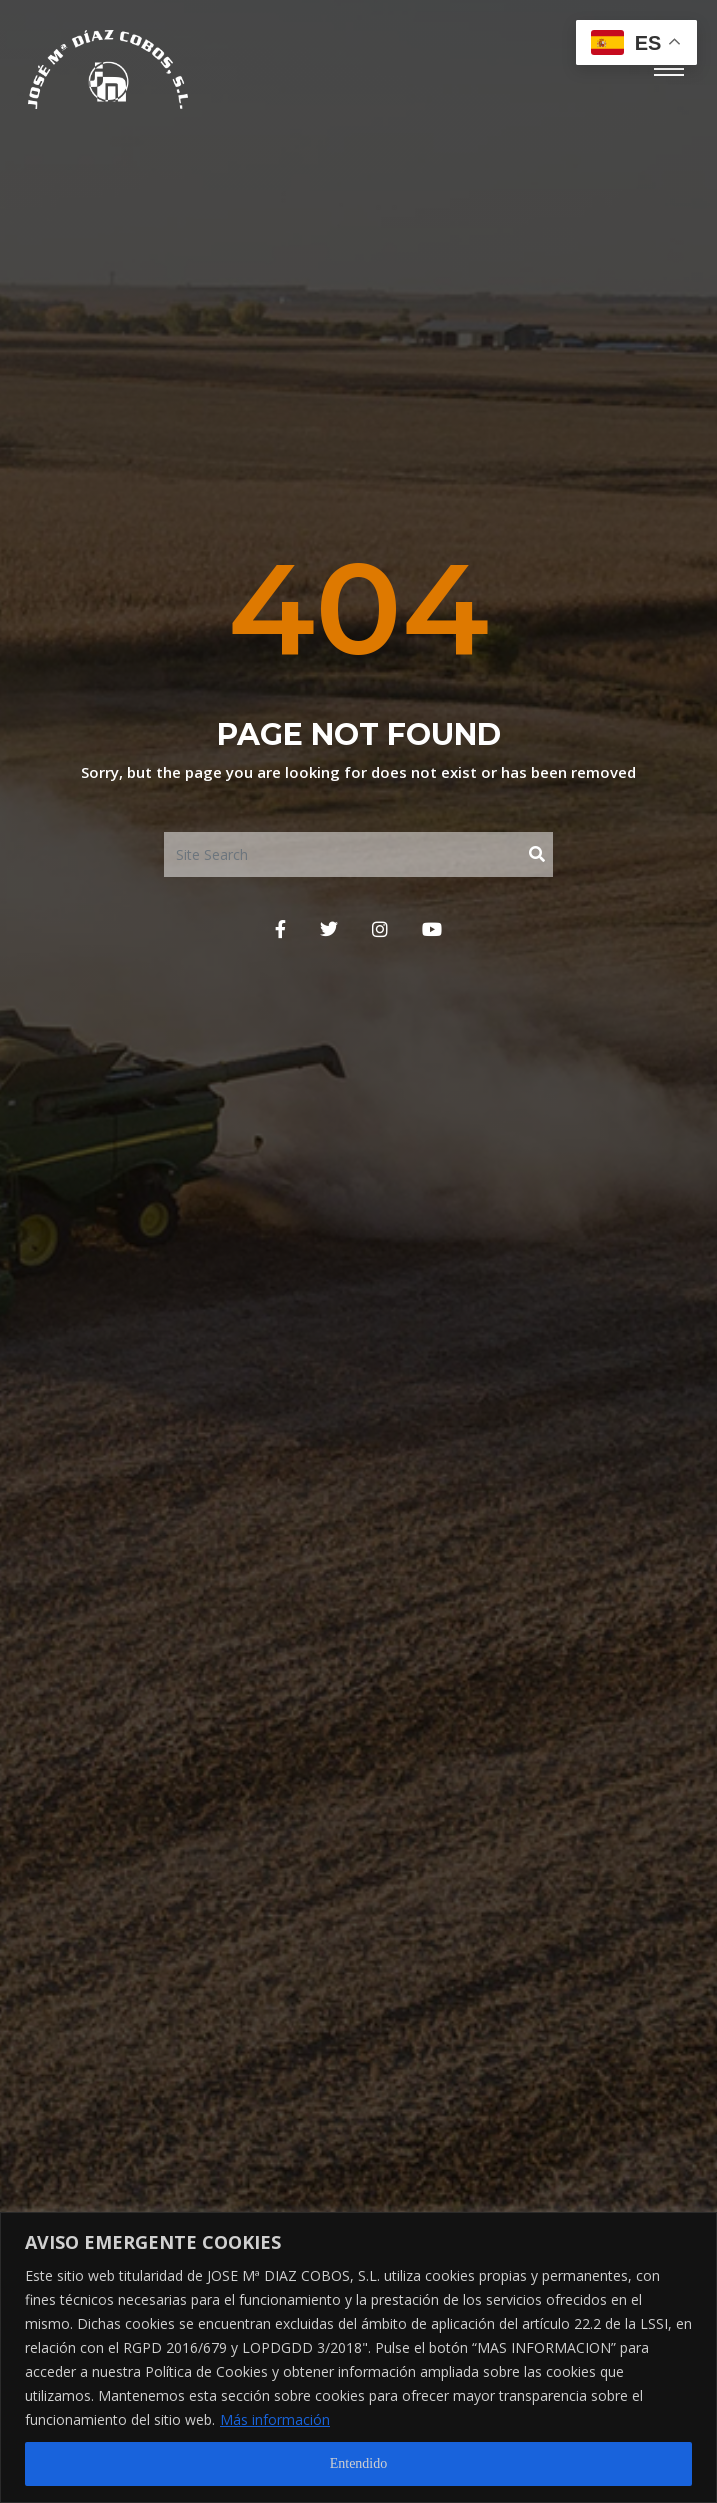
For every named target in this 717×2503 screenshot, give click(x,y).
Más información (275, 2419)
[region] (358, 2357)
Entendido (359, 2463)
